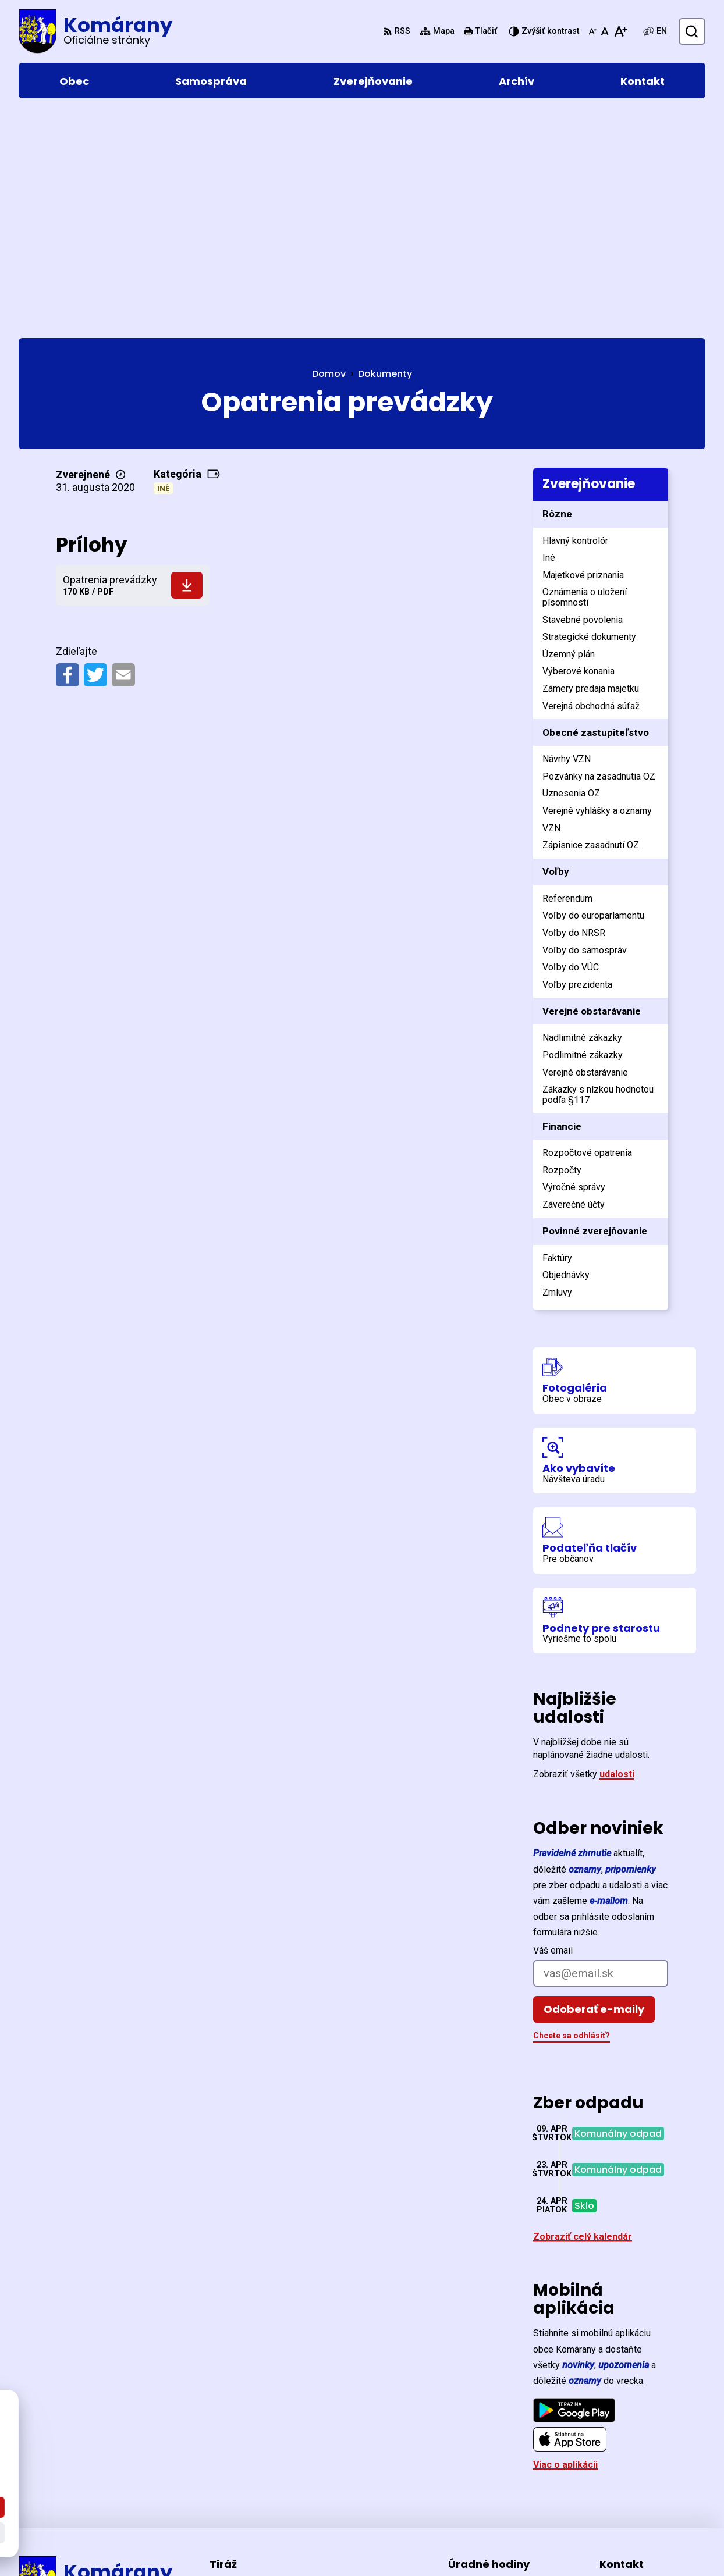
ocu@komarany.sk (639, 2491)
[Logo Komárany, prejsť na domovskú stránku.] (95, 31)
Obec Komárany (340, 2544)
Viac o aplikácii (565, 2243)
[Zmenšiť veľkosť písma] (592, 31)
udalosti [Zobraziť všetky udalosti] (616, 1553)
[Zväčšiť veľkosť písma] (620, 31)
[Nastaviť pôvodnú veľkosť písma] (605, 31)
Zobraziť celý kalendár (582, 2015)
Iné (163, 267)
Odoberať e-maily (594, 1788)
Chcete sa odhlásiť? (571, 1814)
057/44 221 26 (629, 2463)
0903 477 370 (627, 2477)
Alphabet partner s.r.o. (178, 2544)
